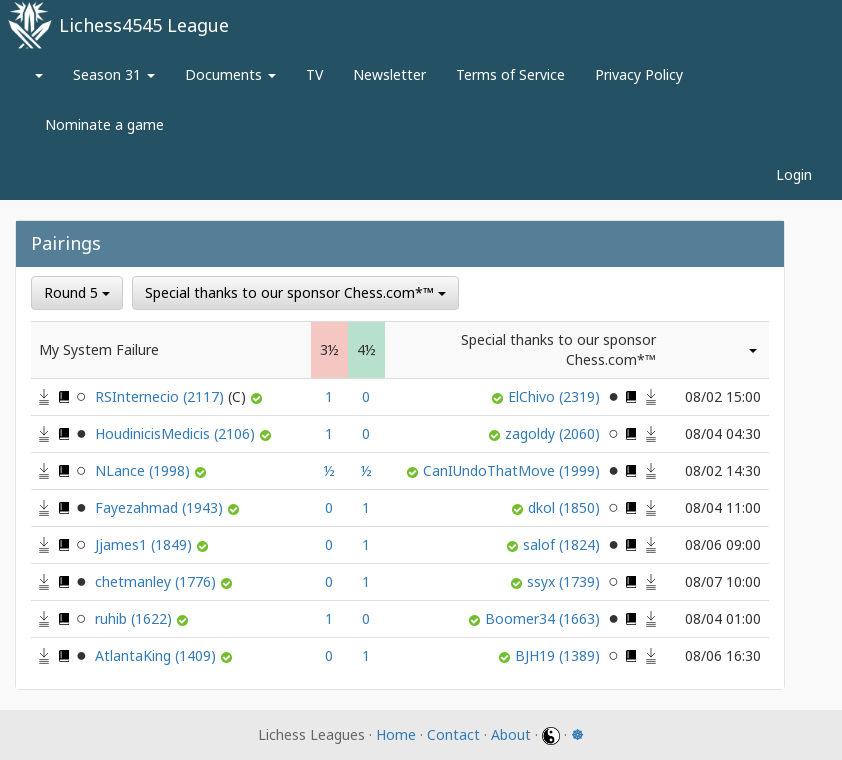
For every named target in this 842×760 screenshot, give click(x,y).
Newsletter (389, 74)
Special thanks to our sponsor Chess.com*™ (295, 292)
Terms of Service (510, 74)
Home (396, 734)
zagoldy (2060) (554, 433)
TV (314, 74)
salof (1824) (563, 544)
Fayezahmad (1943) (161, 507)
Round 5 (77, 292)
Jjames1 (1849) (145, 544)
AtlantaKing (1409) (157, 655)
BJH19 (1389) (559, 655)
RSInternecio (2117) (172, 396)
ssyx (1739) (565, 581)
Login (794, 174)
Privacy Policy (639, 74)
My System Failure (99, 349)
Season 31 (114, 74)
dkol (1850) (566, 507)
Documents (230, 74)
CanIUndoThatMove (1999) (513, 470)
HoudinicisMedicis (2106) (177, 433)
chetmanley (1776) (157, 581)
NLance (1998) (144, 470)
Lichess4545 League (144, 25)
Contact (453, 734)
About (511, 734)
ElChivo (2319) (556, 396)
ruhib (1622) (135, 618)
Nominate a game (104, 124)
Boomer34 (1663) (544, 618)
